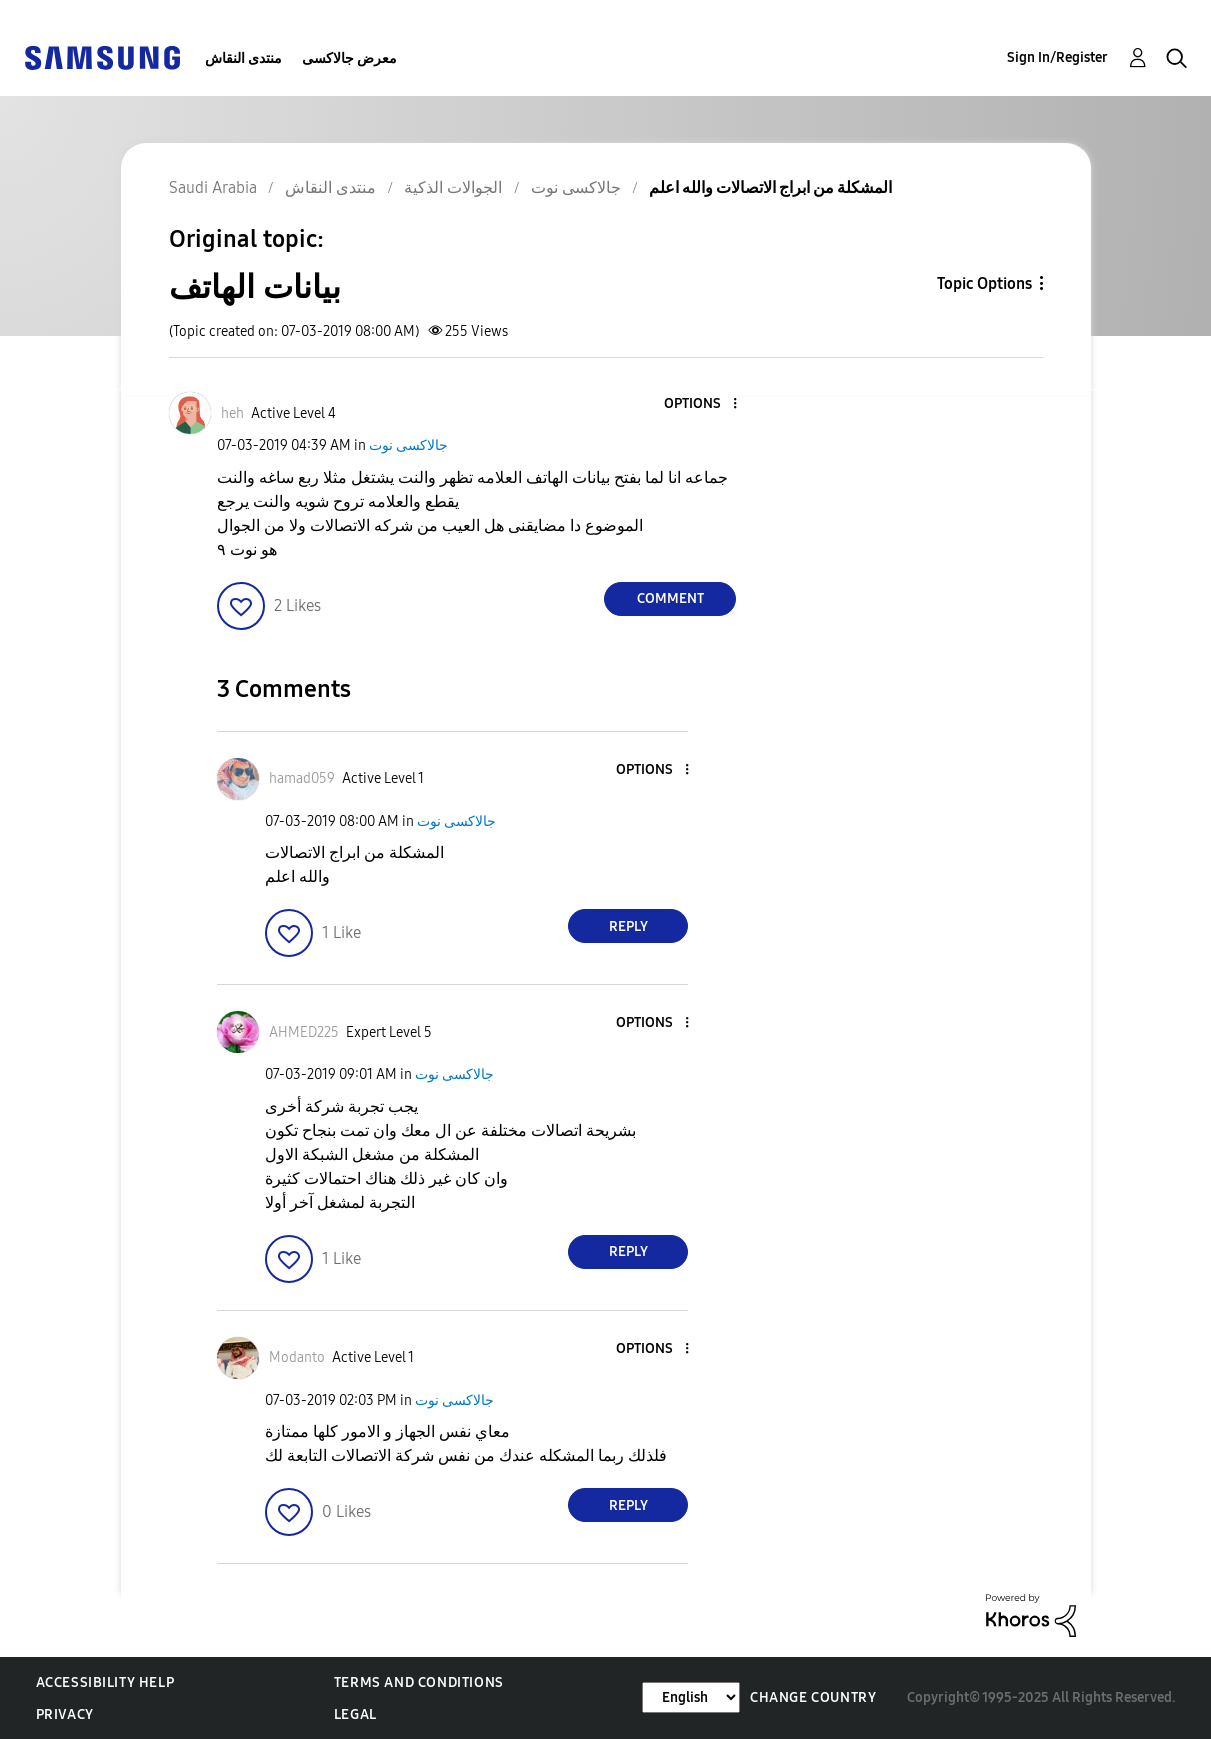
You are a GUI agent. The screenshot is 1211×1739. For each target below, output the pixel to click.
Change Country (813, 1697)
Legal (355, 1714)
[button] (702, 404)
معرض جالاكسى (349, 58)
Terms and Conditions (419, 1682)
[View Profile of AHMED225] (304, 1032)
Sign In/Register (1057, 57)
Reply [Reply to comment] (628, 926)
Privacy (65, 1714)
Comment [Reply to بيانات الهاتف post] (670, 598)
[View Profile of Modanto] (297, 1357)
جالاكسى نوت (408, 445)
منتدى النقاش (243, 58)
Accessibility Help (105, 1682)
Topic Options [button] (984, 283)
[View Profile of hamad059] (302, 778)
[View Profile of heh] (232, 413)
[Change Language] (691, 1697)
